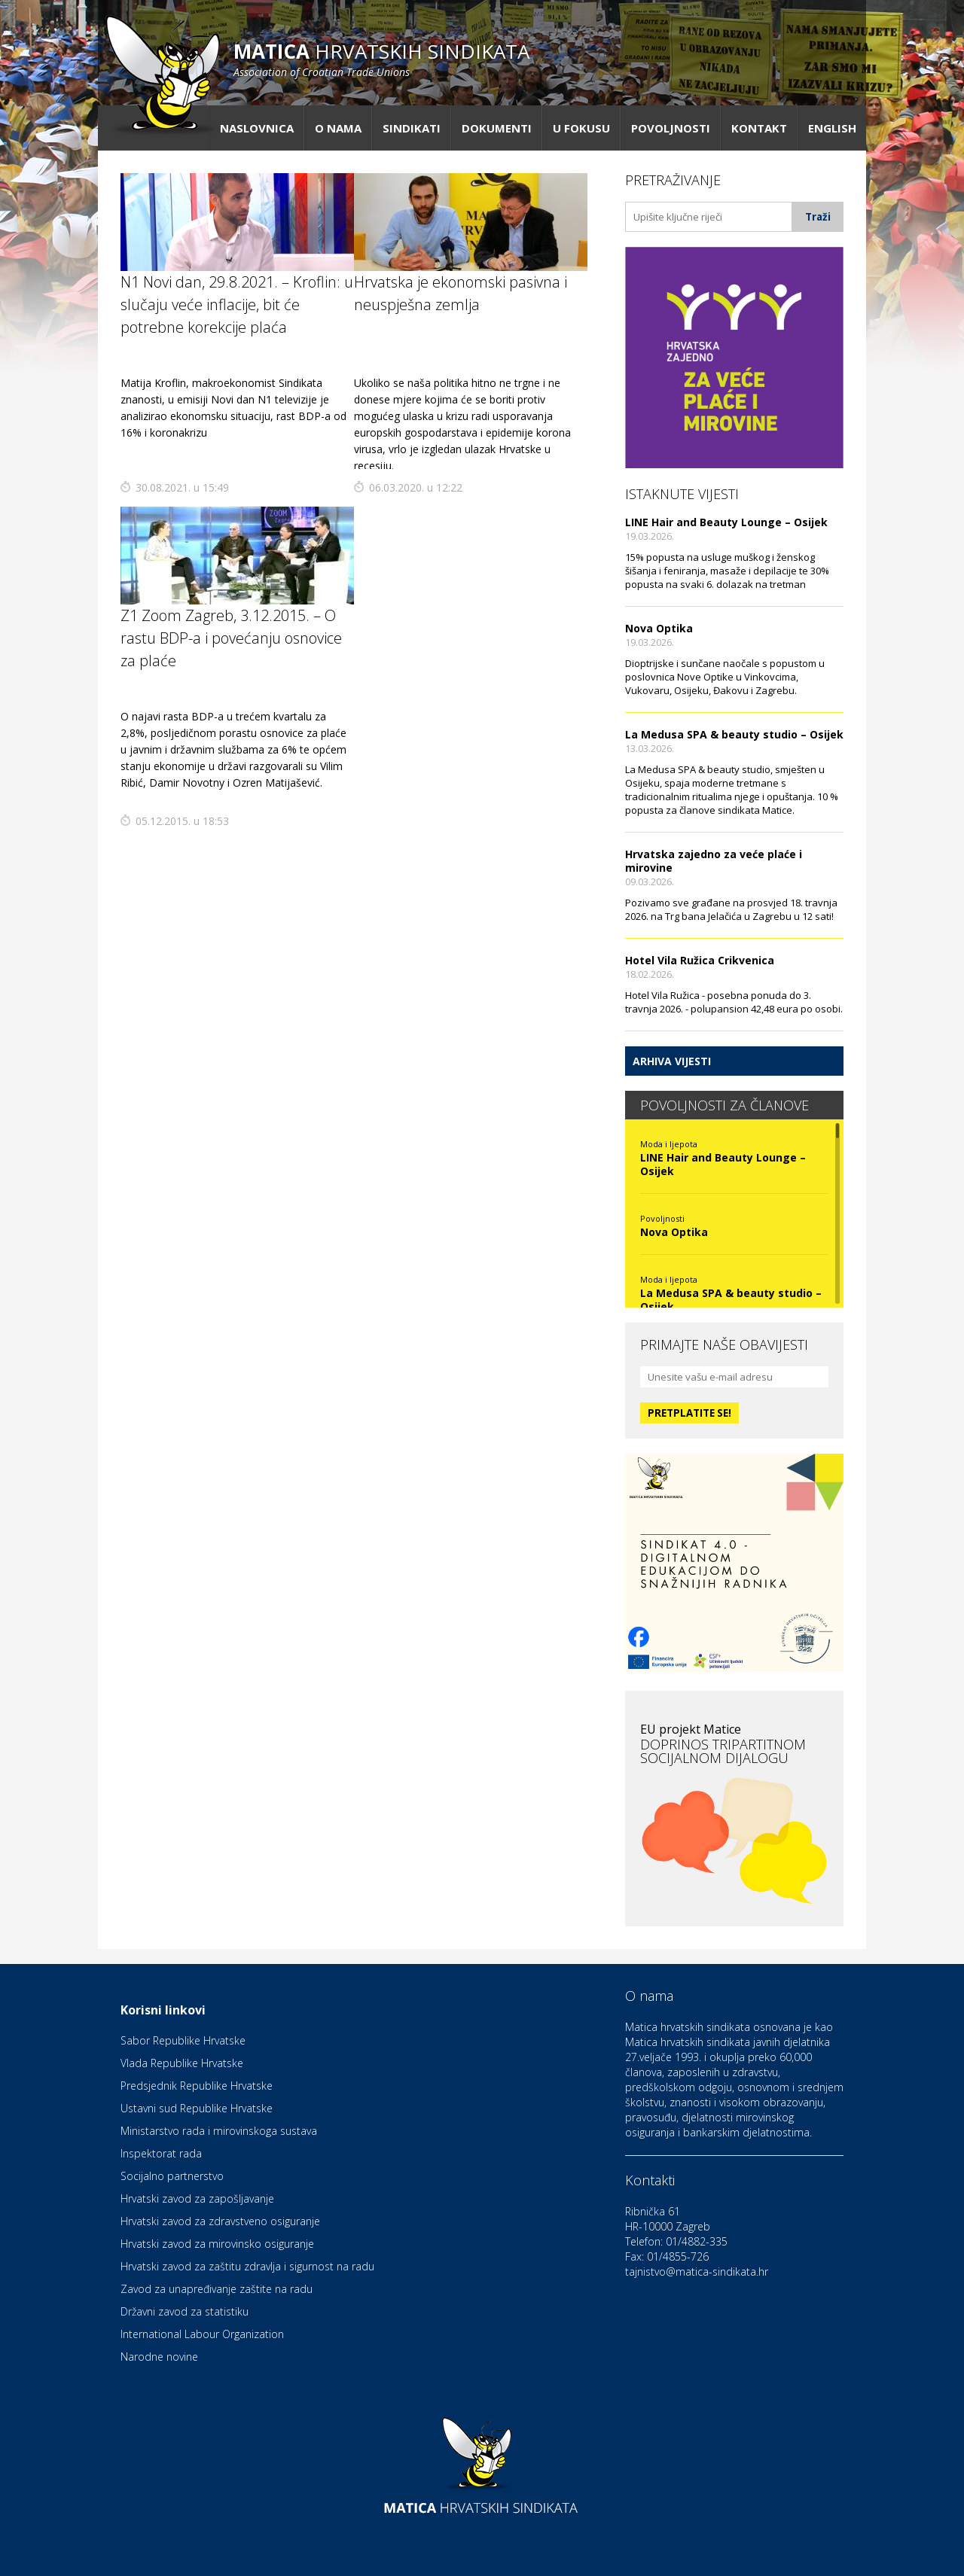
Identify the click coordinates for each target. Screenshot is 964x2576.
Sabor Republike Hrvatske (183, 2040)
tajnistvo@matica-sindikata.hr (696, 2271)
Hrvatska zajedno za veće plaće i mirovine (713, 861)
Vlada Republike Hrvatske (181, 2063)
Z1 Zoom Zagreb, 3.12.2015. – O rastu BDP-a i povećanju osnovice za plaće (231, 638)
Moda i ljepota (668, 1143)
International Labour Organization (202, 2334)
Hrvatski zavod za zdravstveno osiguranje (220, 2221)
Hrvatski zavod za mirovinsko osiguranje (217, 2243)
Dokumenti (497, 127)
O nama (338, 127)
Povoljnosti (670, 127)
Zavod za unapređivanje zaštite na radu (216, 2289)
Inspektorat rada (161, 2153)
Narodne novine (159, 2356)
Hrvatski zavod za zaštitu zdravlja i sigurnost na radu (247, 2266)
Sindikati (412, 127)
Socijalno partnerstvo (172, 2176)
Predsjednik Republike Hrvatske (196, 2085)
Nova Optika (659, 628)
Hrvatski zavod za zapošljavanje (197, 2198)
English (832, 127)
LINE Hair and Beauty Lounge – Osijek (726, 522)
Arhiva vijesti (672, 1061)
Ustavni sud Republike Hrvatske (196, 2108)
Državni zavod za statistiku (184, 2311)
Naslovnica (257, 127)
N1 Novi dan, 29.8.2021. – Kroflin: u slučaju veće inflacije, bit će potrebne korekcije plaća (236, 304)
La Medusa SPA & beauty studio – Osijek (734, 734)
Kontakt (759, 127)
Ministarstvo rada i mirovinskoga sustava (218, 2131)
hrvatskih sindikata (381, 58)
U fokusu (581, 127)
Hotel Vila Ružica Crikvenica (699, 960)
